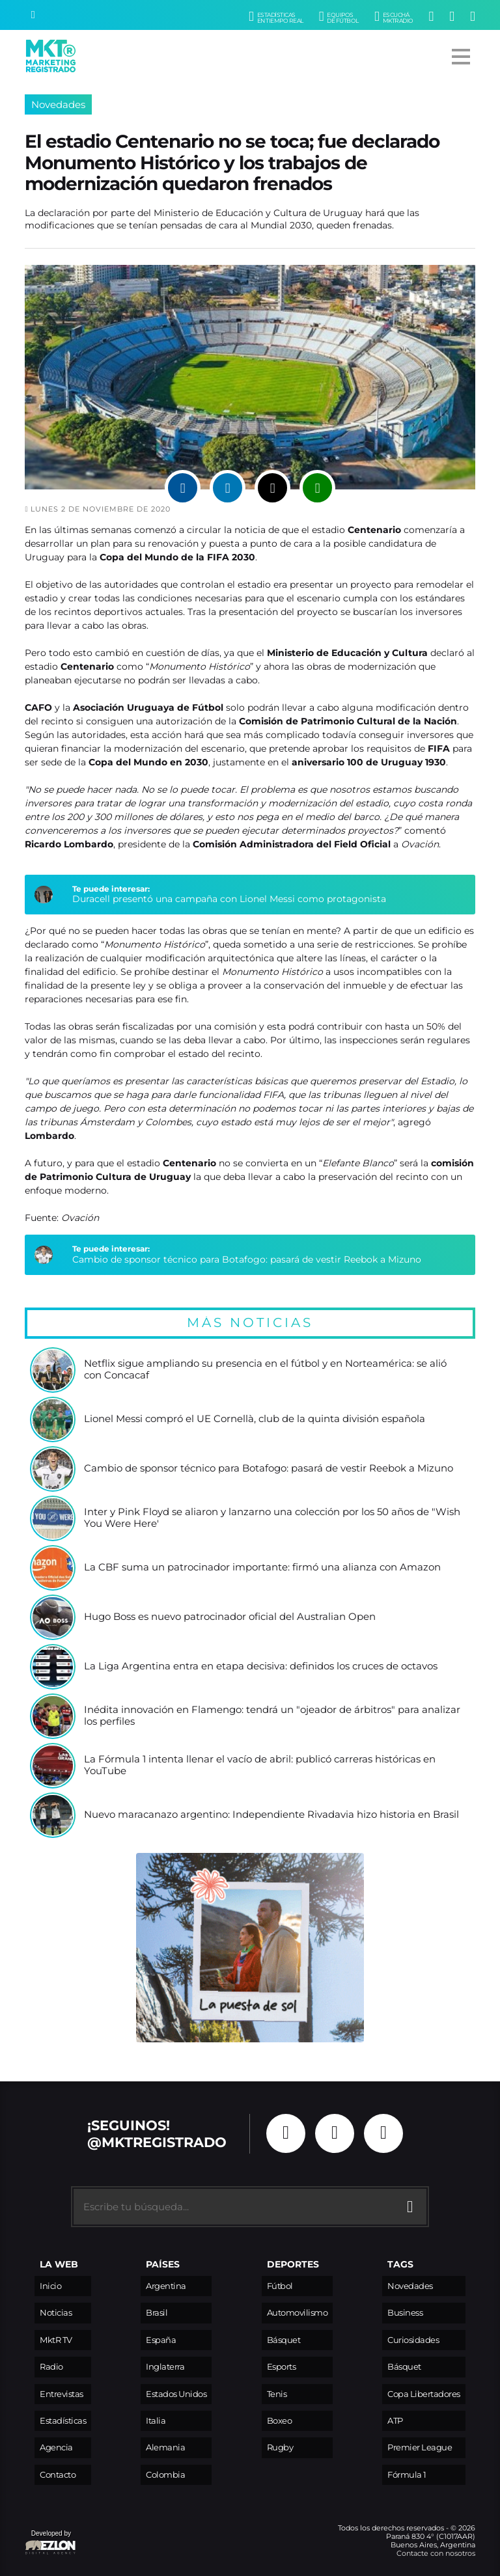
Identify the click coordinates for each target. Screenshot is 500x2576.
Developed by (51, 2543)
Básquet (284, 2340)
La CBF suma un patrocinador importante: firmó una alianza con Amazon (262, 1567)
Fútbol (280, 2286)
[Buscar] (33, 15)
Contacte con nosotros (435, 2553)
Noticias (56, 2313)
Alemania (165, 2447)
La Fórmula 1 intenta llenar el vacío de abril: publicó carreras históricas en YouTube (260, 1765)
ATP (395, 2421)
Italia (155, 2421)
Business (405, 2313)
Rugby (280, 2447)
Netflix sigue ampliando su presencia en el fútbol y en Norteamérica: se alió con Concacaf (265, 1369)
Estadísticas (63, 2421)
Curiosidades (413, 2340)
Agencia (56, 2447)
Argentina (166, 2286)
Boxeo (279, 2421)
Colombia (165, 2475)
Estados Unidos (176, 2394)
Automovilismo (297, 2313)
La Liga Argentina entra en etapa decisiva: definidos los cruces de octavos (261, 1666)
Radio (51, 2367)
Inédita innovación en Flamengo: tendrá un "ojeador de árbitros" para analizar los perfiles (272, 1716)
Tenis (277, 2394)
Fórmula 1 (406, 2475)
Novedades (58, 104)
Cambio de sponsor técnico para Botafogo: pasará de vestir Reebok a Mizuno (246, 1259)
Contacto (58, 2475)
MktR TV (56, 2340)
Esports (281, 2367)
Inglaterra (165, 2367)
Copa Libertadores (423, 2394)
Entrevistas (61, 2394)
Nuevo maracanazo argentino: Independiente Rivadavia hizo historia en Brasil (271, 1814)
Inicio (50, 2286)
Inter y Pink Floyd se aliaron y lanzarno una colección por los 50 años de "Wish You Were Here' (272, 1518)
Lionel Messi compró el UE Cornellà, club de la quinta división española (254, 1419)
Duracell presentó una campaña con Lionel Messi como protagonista (229, 899)
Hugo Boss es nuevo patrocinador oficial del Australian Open (230, 1617)
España (161, 2340)
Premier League (419, 2447)
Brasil (156, 2313)
